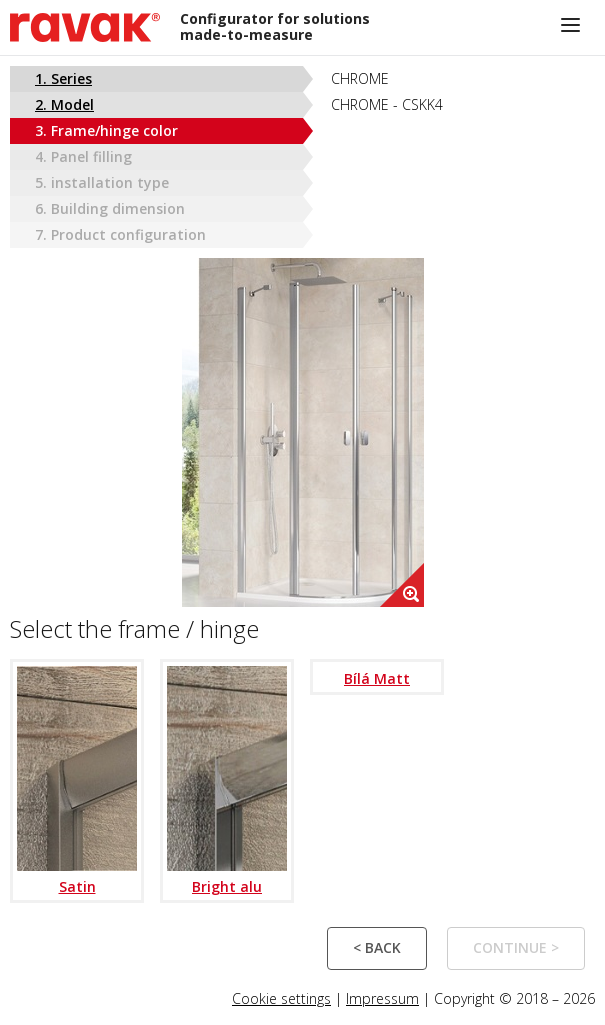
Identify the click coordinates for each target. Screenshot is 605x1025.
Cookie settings (281, 998)
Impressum (382, 998)
